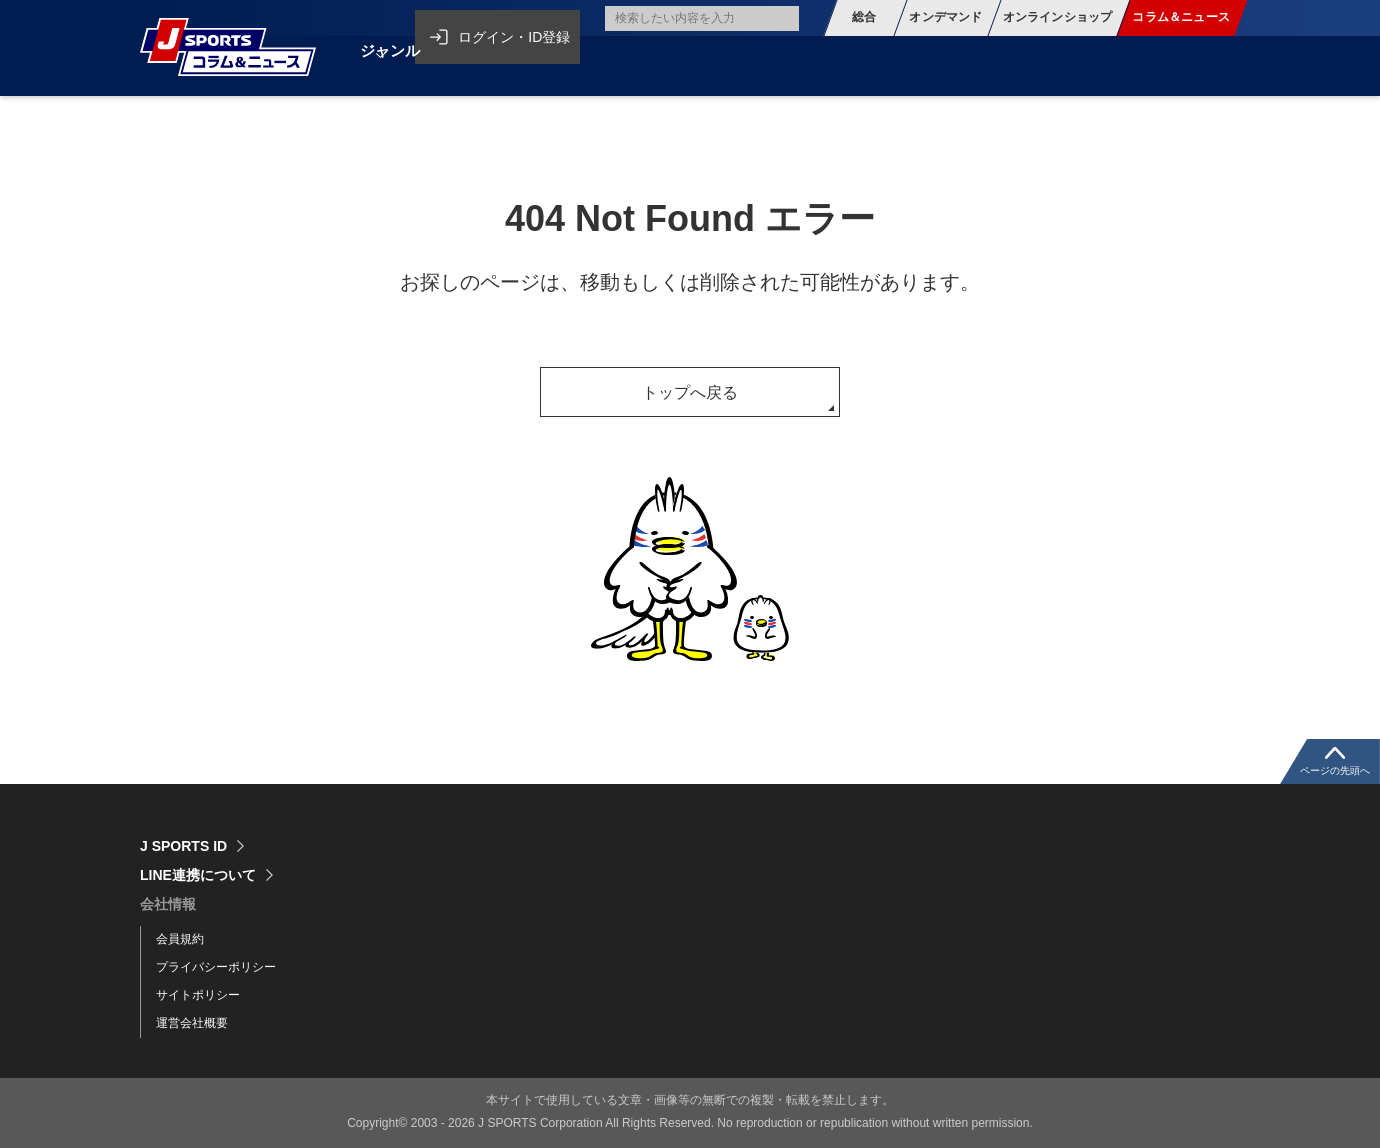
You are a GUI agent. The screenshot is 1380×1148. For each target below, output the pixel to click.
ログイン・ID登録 (522, 18)
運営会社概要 (192, 1023)
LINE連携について (198, 875)
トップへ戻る (690, 392)
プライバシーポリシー (216, 967)
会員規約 (180, 939)
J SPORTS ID (183, 846)
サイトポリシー (198, 995)
